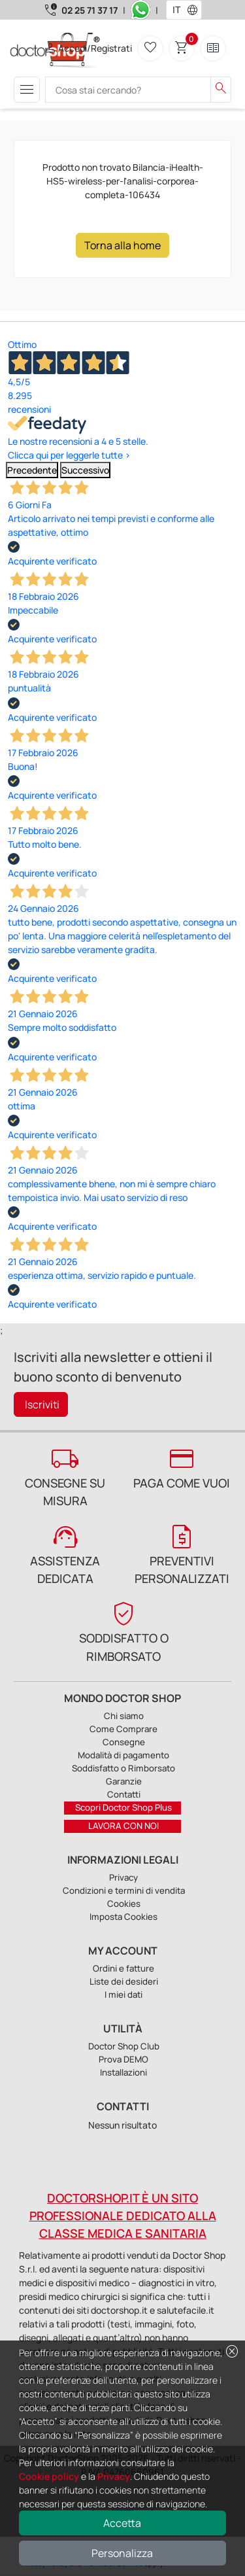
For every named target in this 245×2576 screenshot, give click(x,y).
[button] (195, 10)
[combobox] (175, 10)
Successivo (85, 470)
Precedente (32, 470)
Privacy (113, 2476)
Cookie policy (49, 2476)
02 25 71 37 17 (89, 10)
